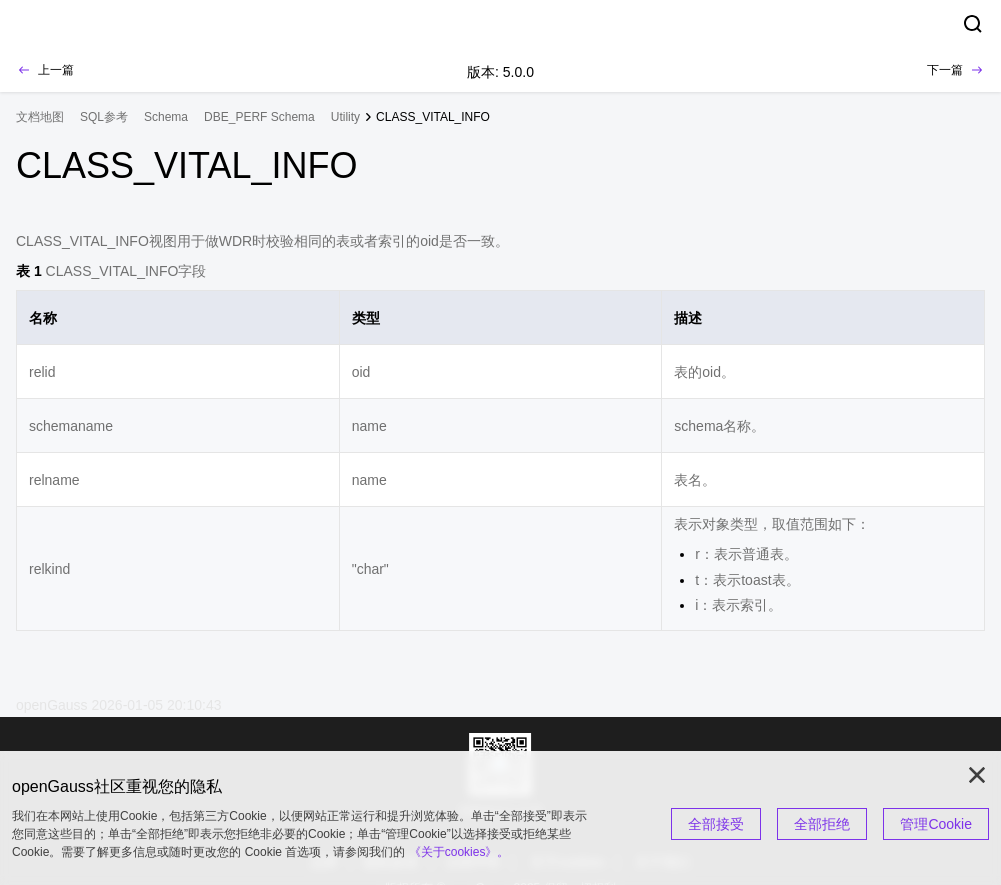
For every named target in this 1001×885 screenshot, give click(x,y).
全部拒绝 (822, 824)
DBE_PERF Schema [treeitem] (259, 117)
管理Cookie (936, 824)
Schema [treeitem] (166, 117)
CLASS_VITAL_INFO (433, 117)
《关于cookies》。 (459, 852)
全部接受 (716, 824)
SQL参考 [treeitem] (104, 117)
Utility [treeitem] (345, 117)
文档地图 (40, 117)
